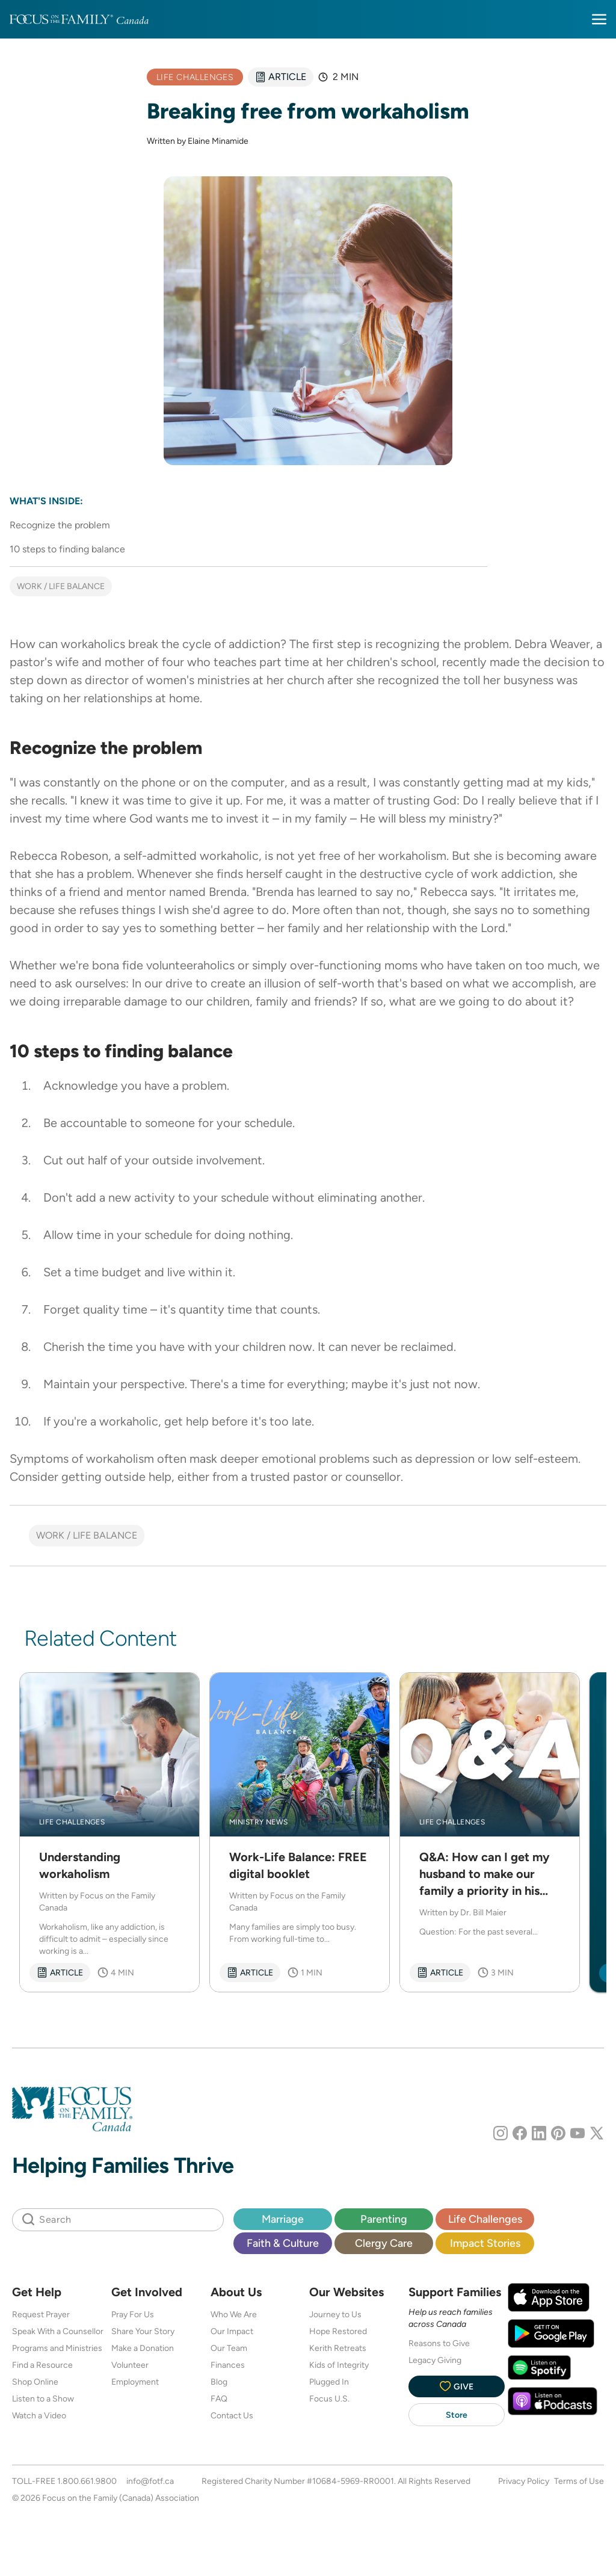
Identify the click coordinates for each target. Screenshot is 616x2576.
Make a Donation (142, 2348)
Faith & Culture (283, 2243)
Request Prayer (41, 2314)
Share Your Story (142, 2331)
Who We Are (234, 2314)
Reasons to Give (439, 2343)
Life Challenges (485, 2219)
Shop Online (35, 2381)
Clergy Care (384, 2243)
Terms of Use (579, 2481)
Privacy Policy (523, 2481)
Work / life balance (61, 586)
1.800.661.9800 (87, 2481)
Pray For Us (132, 2314)
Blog (219, 2381)
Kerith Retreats (337, 2348)
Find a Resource (42, 2365)
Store (456, 2415)
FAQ (219, 2398)
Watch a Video (39, 2415)
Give (456, 2386)
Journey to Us (335, 2314)
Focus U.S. (329, 2398)
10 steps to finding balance (67, 549)
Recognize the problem (60, 525)
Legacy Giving (434, 2360)
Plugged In (329, 2381)
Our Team (229, 2348)
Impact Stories (485, 2243)
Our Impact (232, 2331)
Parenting (383, 2219)
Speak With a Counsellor (57, 2331)
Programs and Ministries (57, 2348)
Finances (228, 2365)
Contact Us (232, 2415)
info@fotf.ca (150, 2481)
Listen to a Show (43, 2398)
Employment (135, 2381)
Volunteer (130, 2365)
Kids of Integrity (339, 2365)
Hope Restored (338, 2331)
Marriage (283, 2219)
